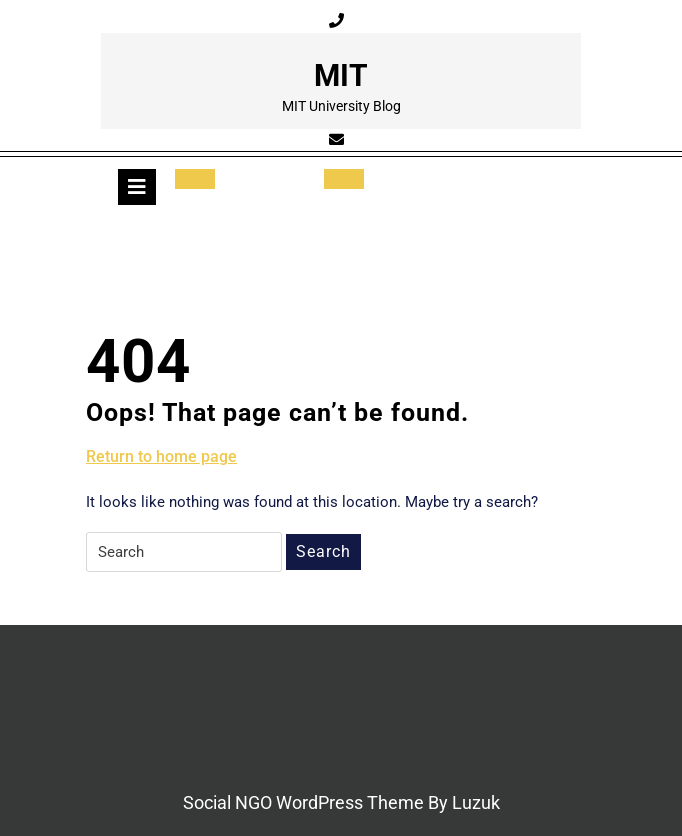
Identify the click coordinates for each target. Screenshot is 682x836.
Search (323, 551)
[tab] (137, 187)
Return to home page (161, 457)
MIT (341, 75)
